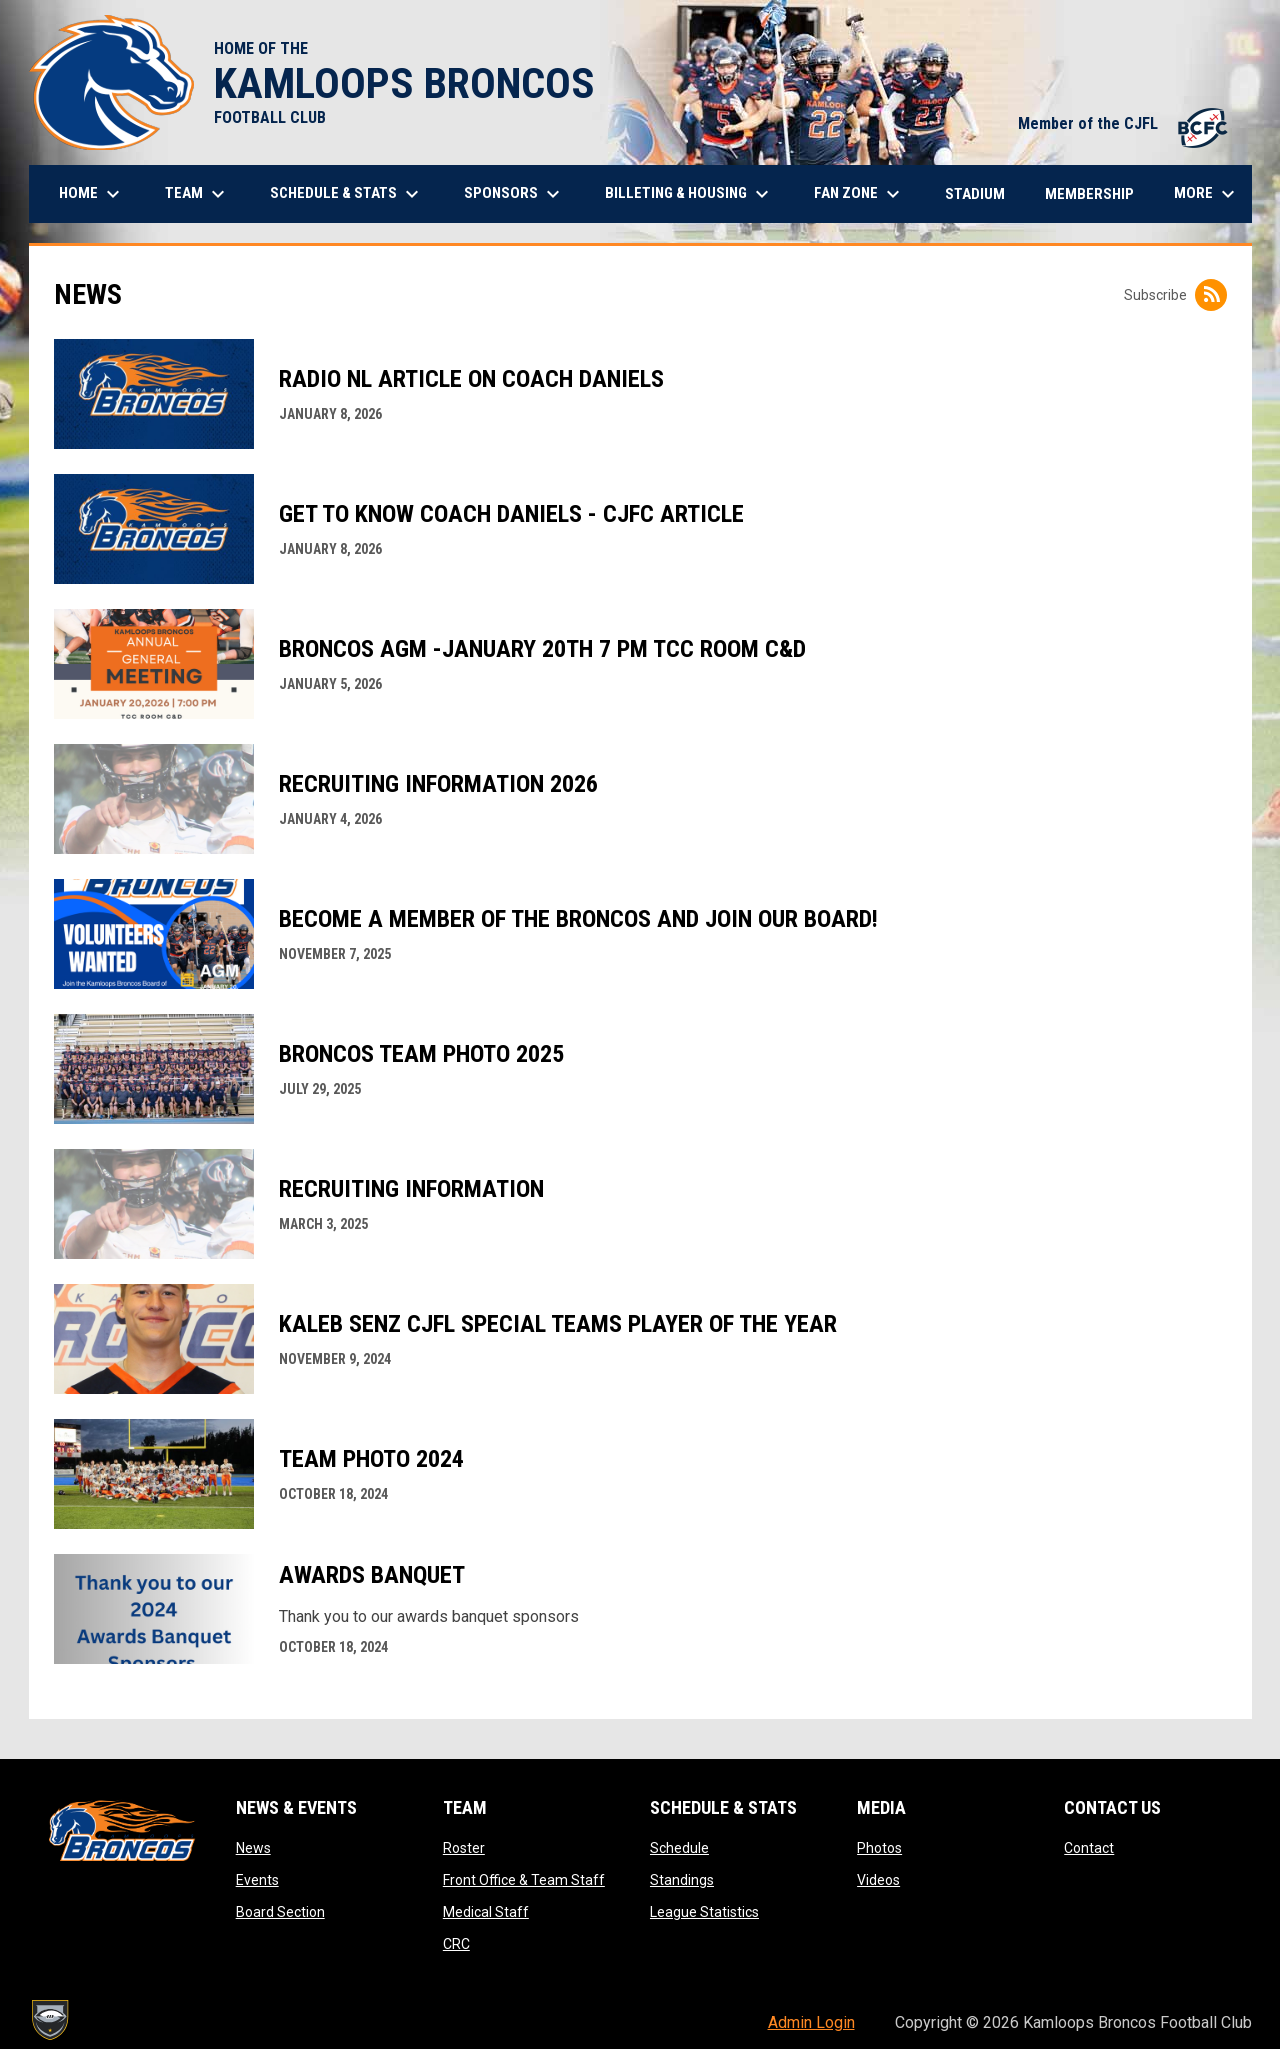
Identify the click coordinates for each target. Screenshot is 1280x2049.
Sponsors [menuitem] (514, 194)
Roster (464, 1848)
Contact (1089, 1848)
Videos (878, 1880)
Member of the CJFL (1125, 123)
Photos (879, 1848)
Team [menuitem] (197, 194)
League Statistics (704, 1912)
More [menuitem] (1207, 194)
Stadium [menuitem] (975, 194)
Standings (682, 1880)
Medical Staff (486, 1912)
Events (257, 1880)
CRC (456, 1944)
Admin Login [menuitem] (811, 2022)
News (253, 1848)
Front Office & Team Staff (524, 1880)
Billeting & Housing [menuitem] (689, 194)
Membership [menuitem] (1089, 194)
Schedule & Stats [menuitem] (347, 194)
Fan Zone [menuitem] (859, 194)
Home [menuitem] (92, 194)
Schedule (679, 1848)
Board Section (280, 1912)
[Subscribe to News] (1211, 295)
